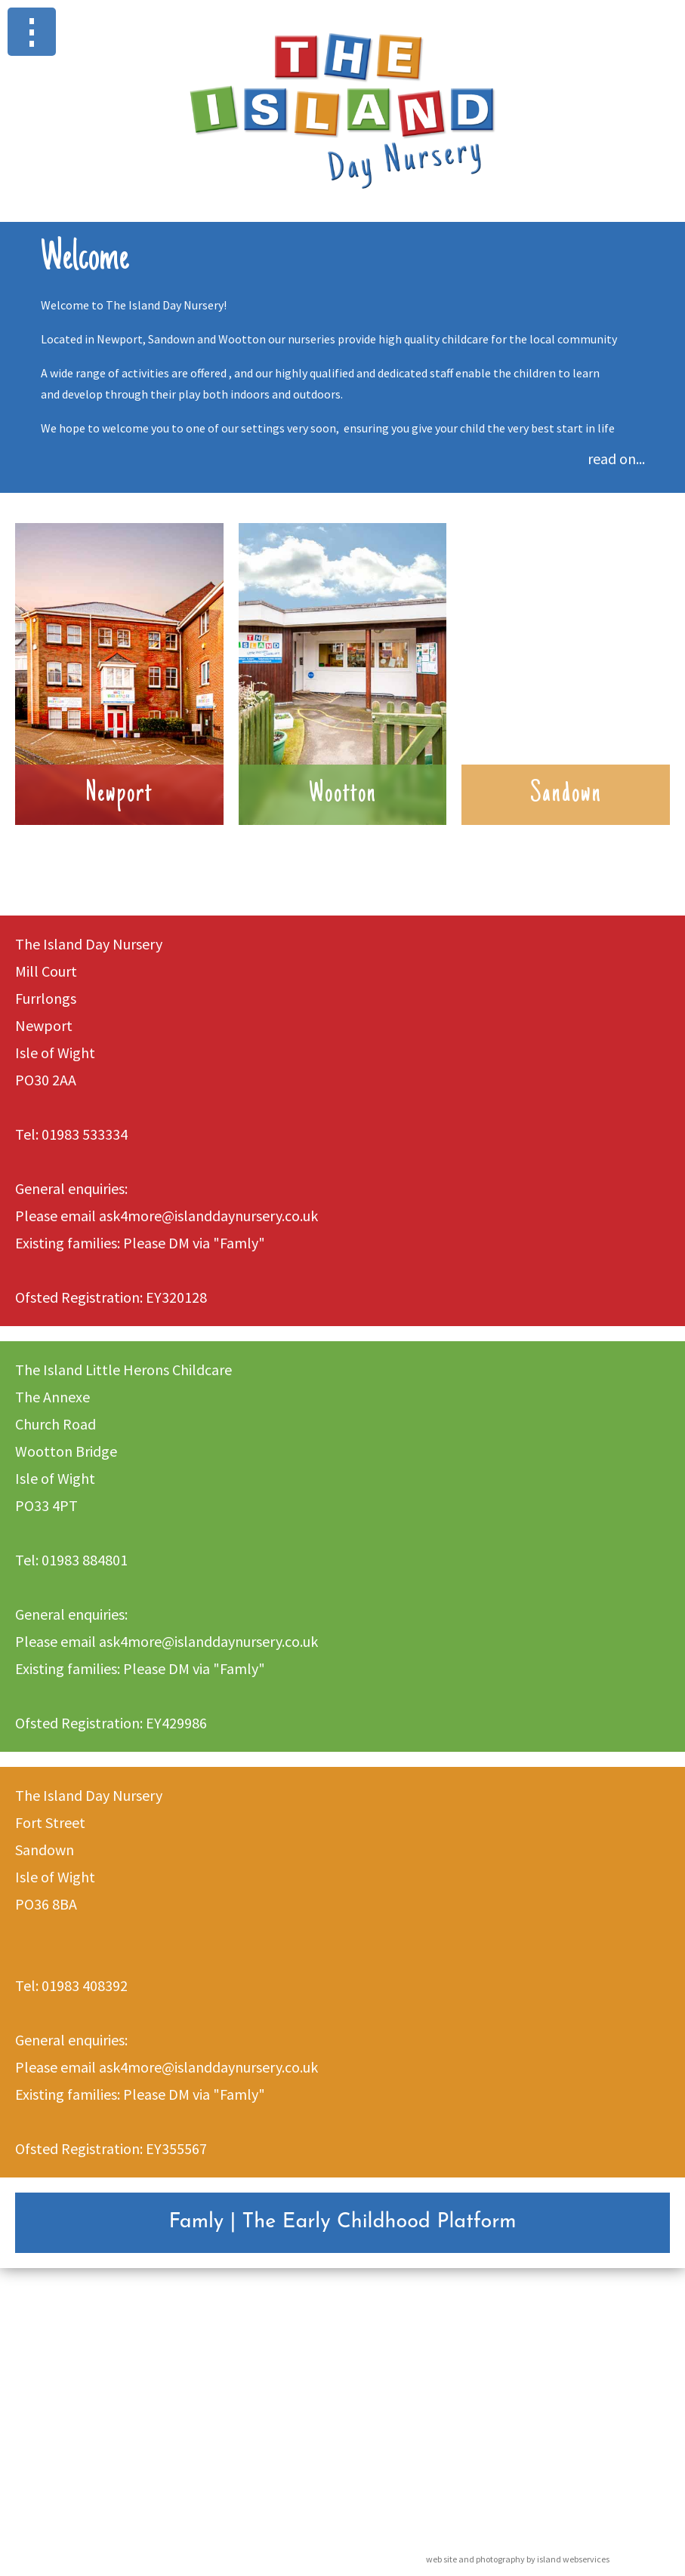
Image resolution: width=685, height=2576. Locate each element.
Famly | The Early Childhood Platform (342, 2222)
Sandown (566, 795)
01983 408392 (85, 1985)
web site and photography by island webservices (517, 2559)
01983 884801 (85, 1559)
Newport (119, 795)
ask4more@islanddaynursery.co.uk (208, 1215)
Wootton (343, 795)
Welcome (85, 259)
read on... (616, 458)
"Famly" (239, 1242)
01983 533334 (85, 1134)
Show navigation (32, 32)
